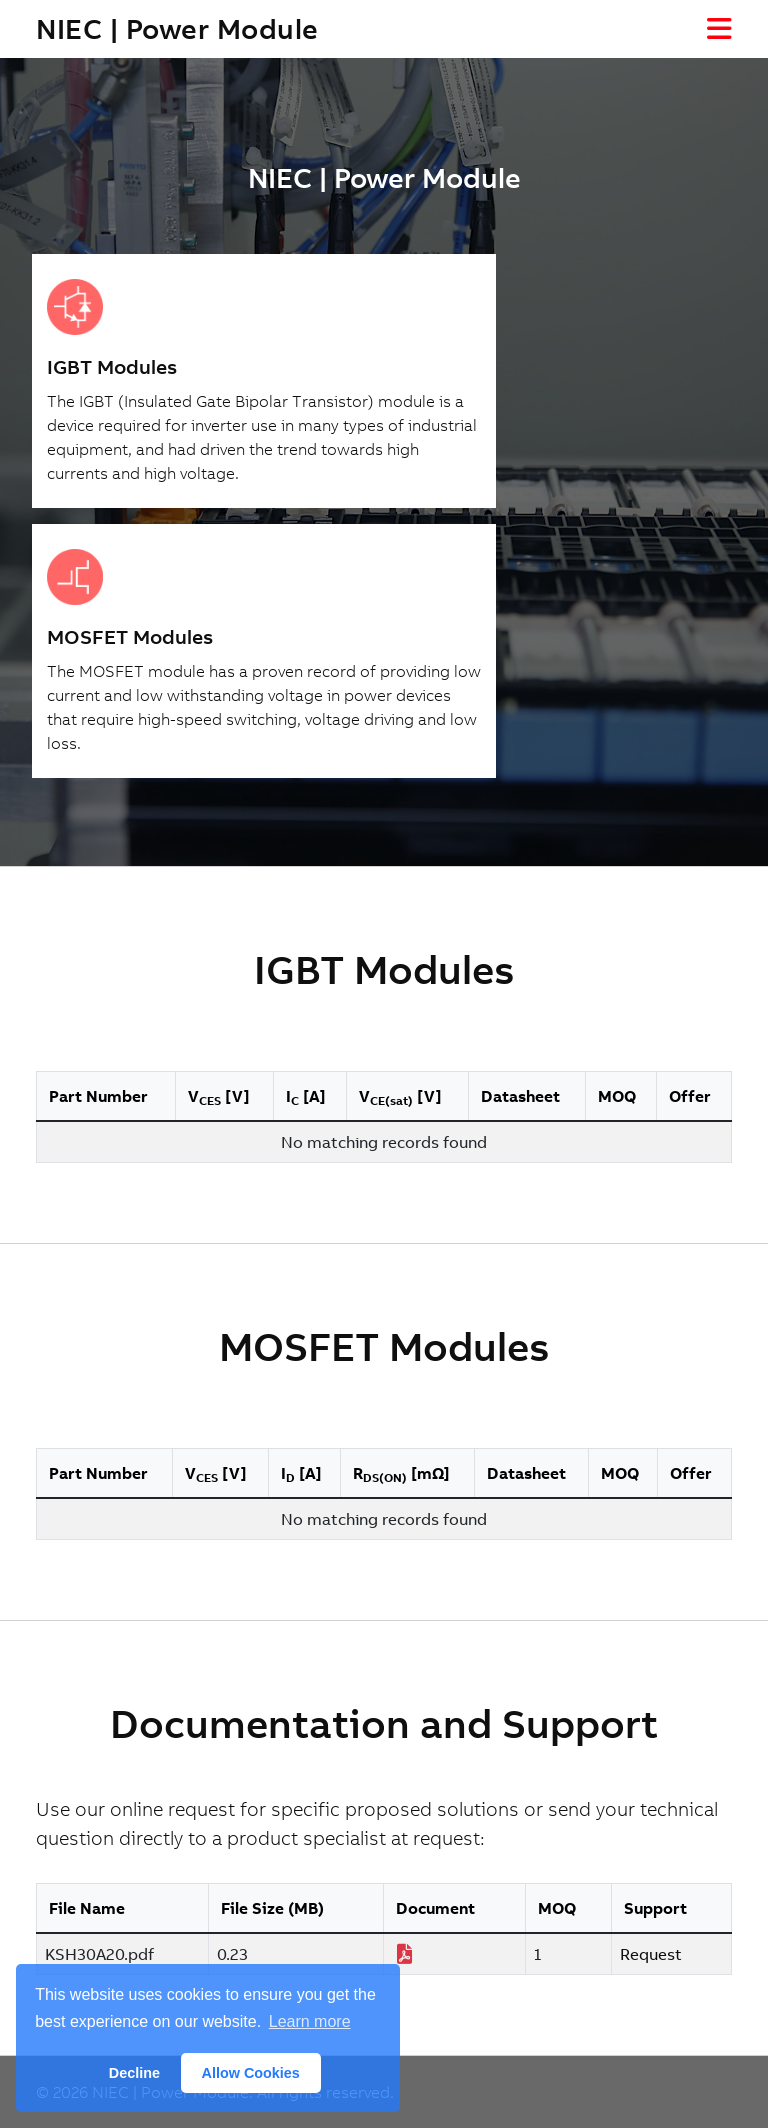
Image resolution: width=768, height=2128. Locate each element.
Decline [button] (134, 2073)
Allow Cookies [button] (251, 2073)
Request (651, 1954)
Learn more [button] (310, 2021)
